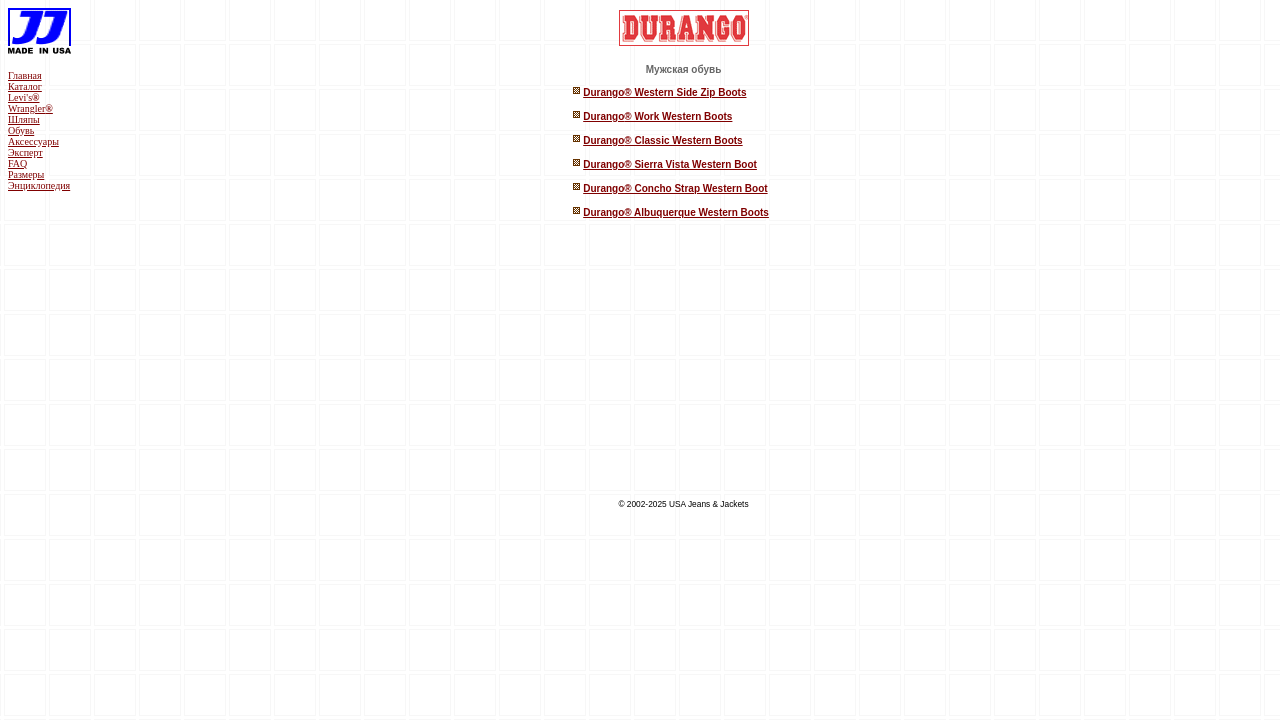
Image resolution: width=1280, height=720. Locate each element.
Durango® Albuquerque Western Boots (676, 212)
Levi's (24, 97)
